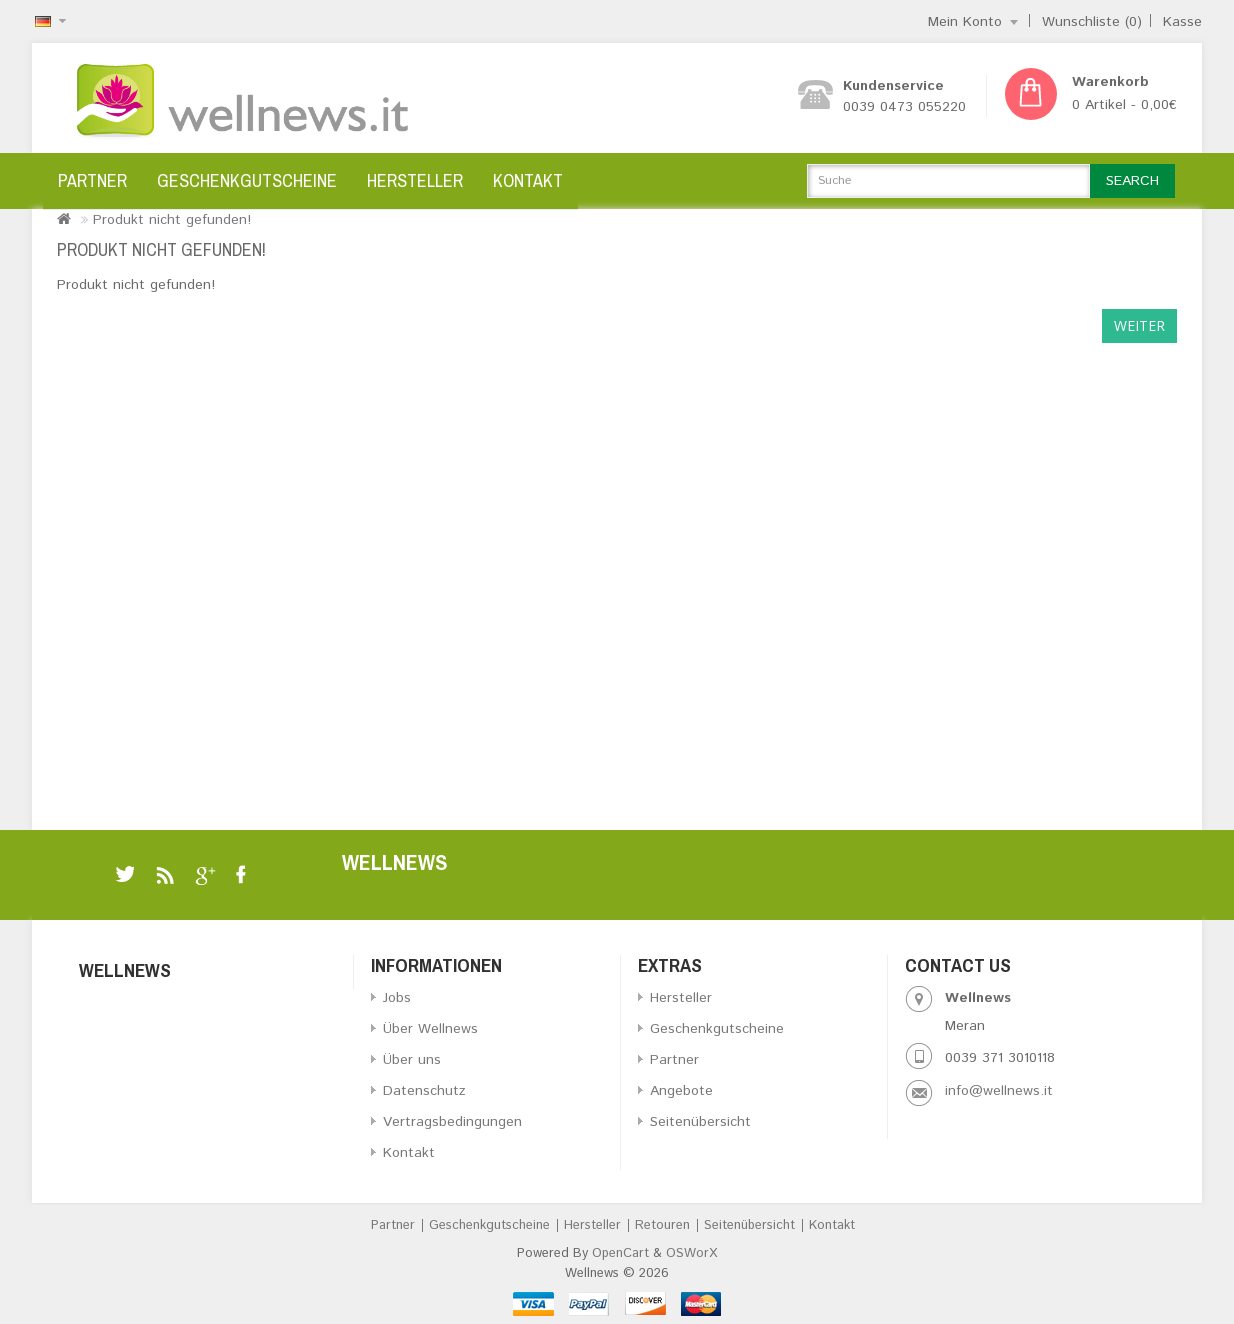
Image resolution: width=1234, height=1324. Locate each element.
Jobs (397, 998)
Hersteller (415, 180)
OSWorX (691, 1253)
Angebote (681, 1091)
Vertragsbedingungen (452, 1122)
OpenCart (620, 1253)
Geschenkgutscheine (247, 180)
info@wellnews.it (999, 1091)
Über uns (412, 1060)
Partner (92, 180)
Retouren (662, 1225)
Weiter (1139, 325)
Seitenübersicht (700, 1122)
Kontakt (528, 180)
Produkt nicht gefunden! (172, 220)
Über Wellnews (430, 1029)
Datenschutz (424, 1091)
